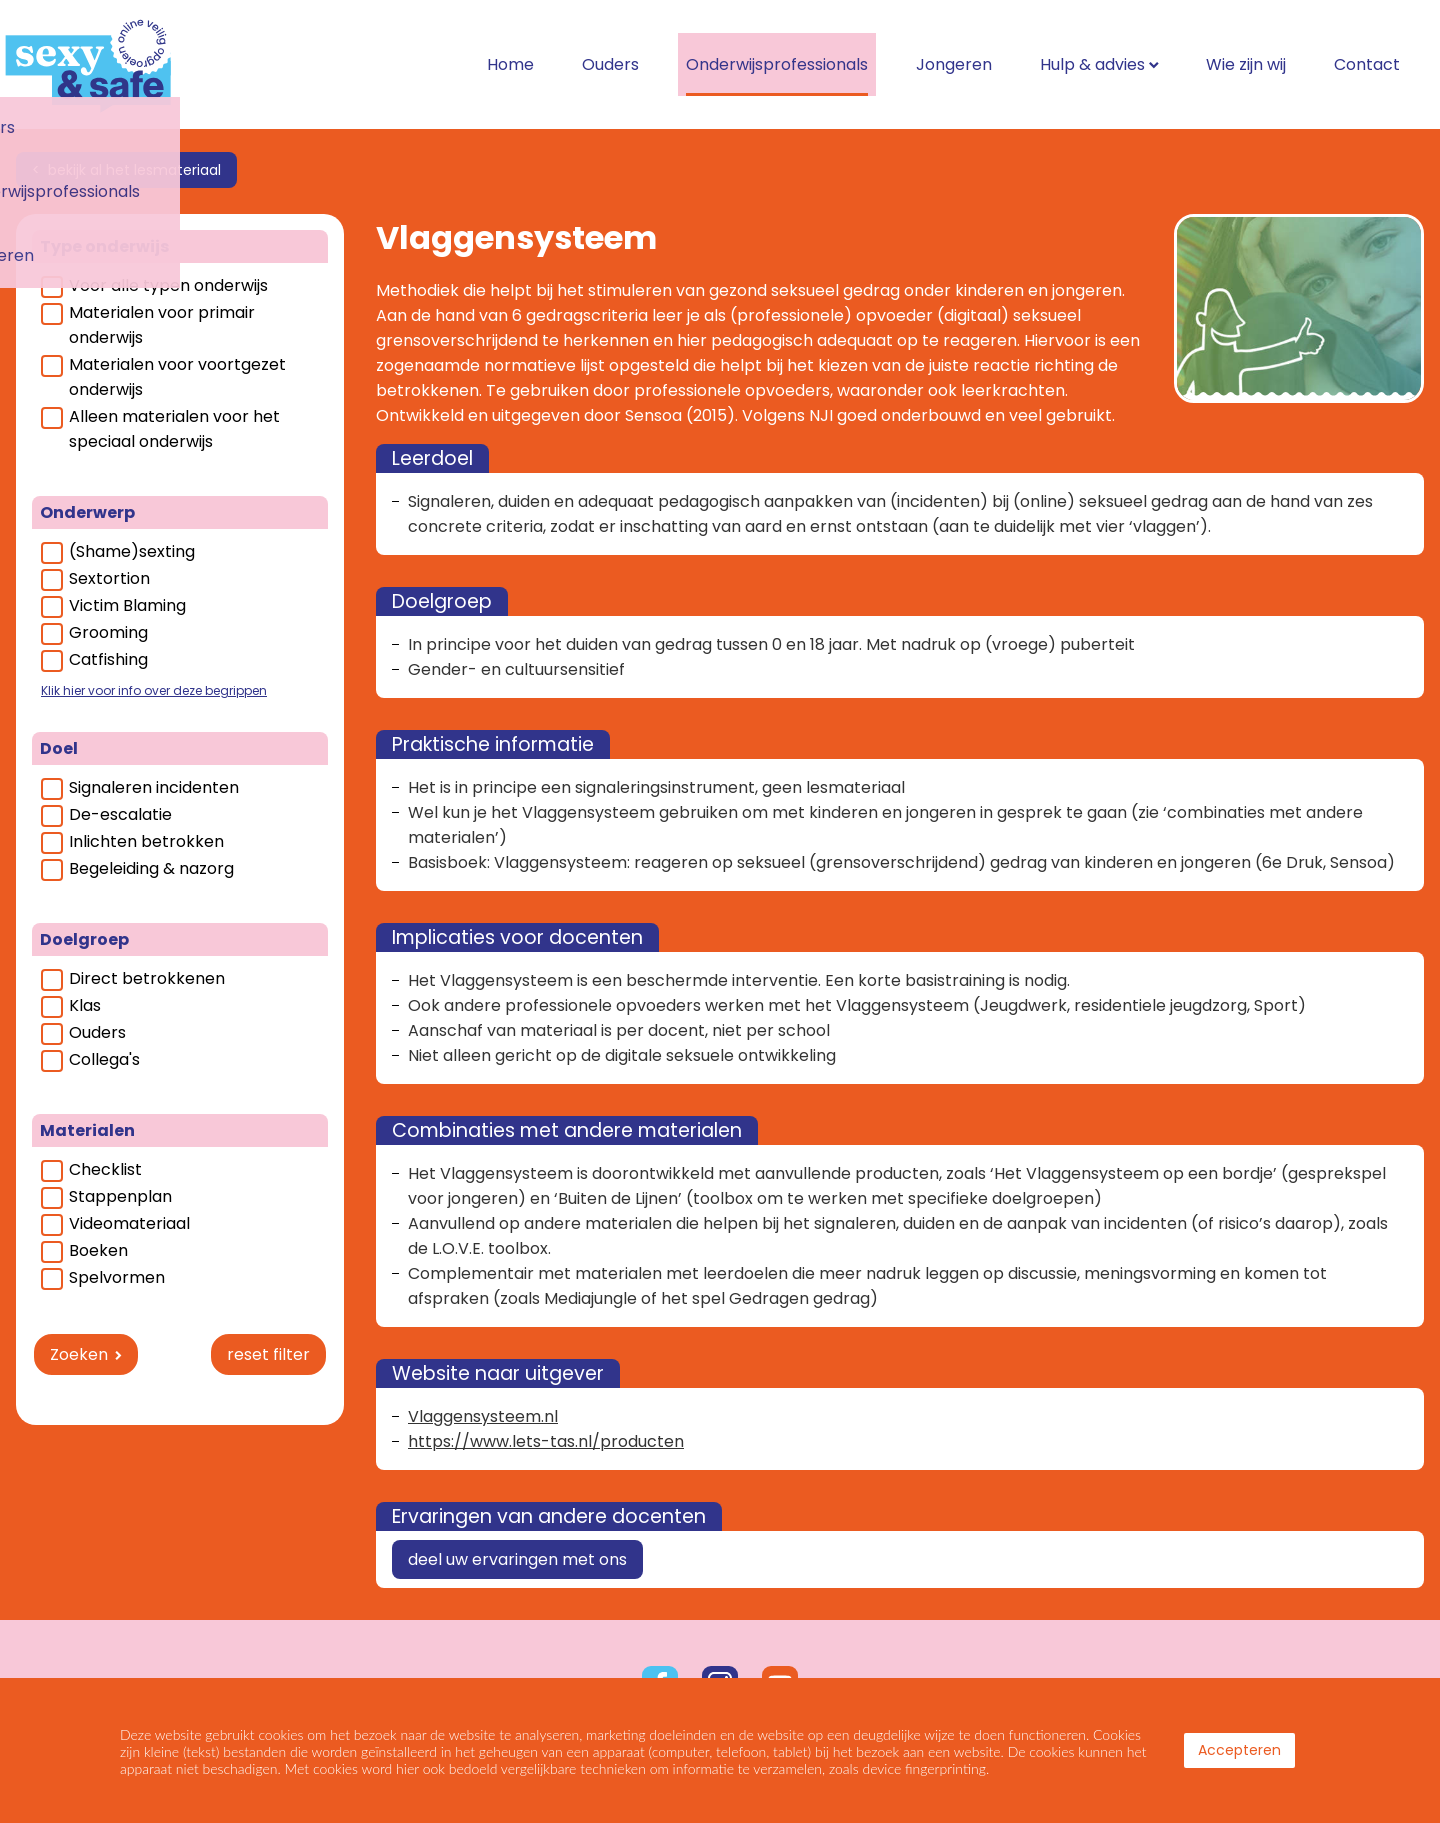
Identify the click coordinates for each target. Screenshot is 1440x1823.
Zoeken (79, 1354)
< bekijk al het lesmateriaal (126, 170)
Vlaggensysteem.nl (483, 1416)
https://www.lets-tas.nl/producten (546, 1441)
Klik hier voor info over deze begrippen (154, 690)
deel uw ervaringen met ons (517, 1559)
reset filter (268, 1354)
